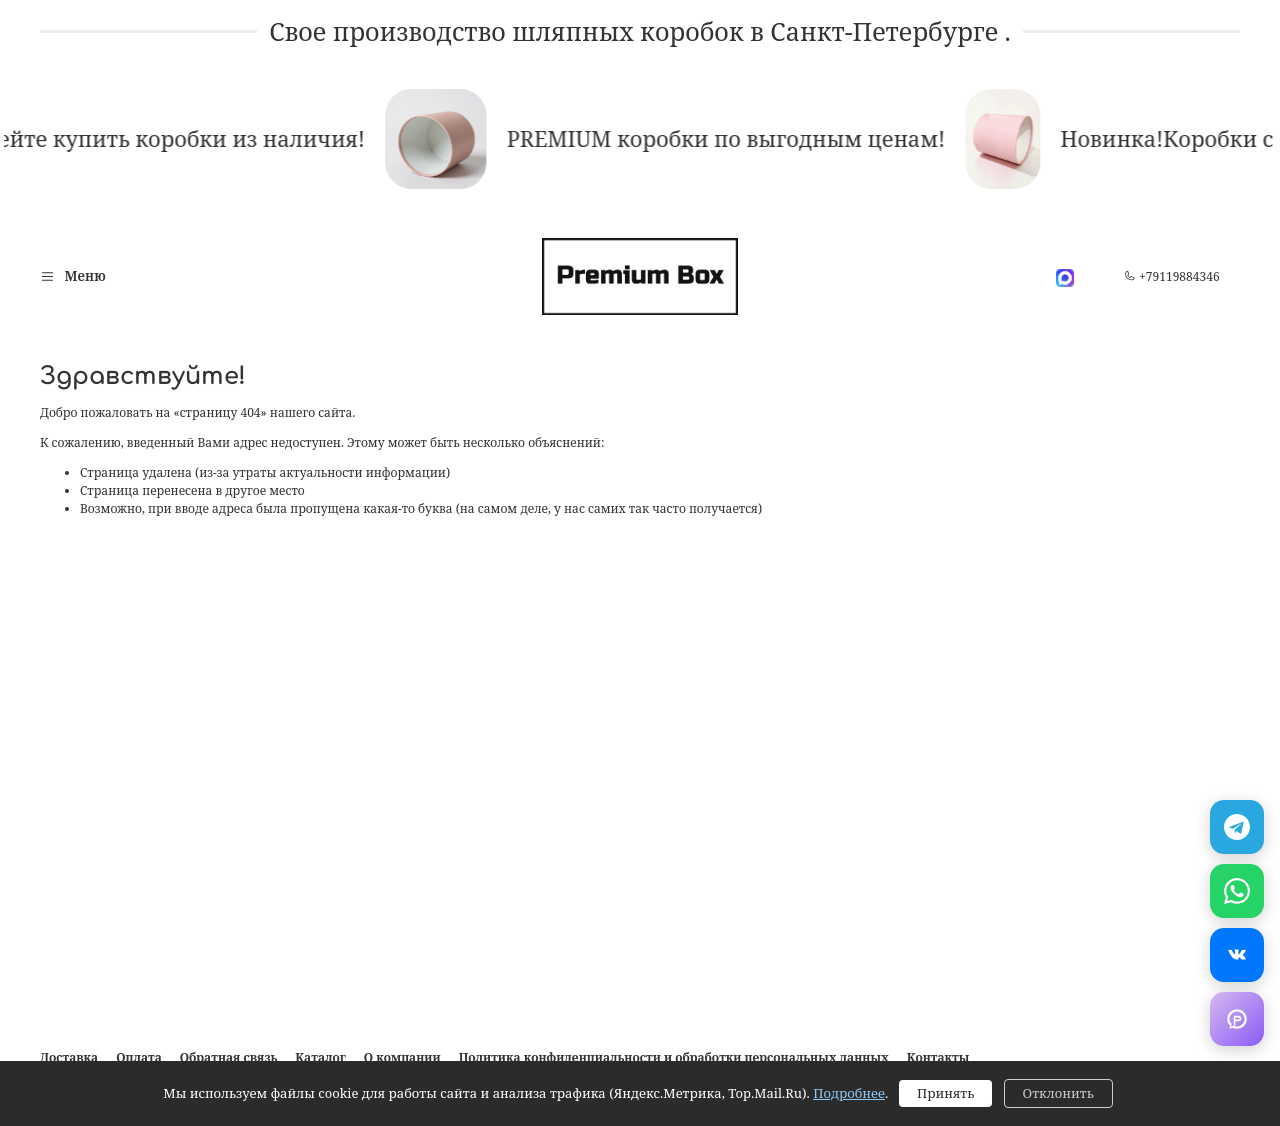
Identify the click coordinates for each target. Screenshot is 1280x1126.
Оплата (139, 1057)
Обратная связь (229, 1057)
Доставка (69, 1057)
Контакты (938, 1057)
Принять (945, 1093)
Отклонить (1058, 1093)
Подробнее (849, 1093)
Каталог (320, 1057)
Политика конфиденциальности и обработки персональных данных (674, 1057)
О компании (402, 1057)
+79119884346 (1172, 276)
